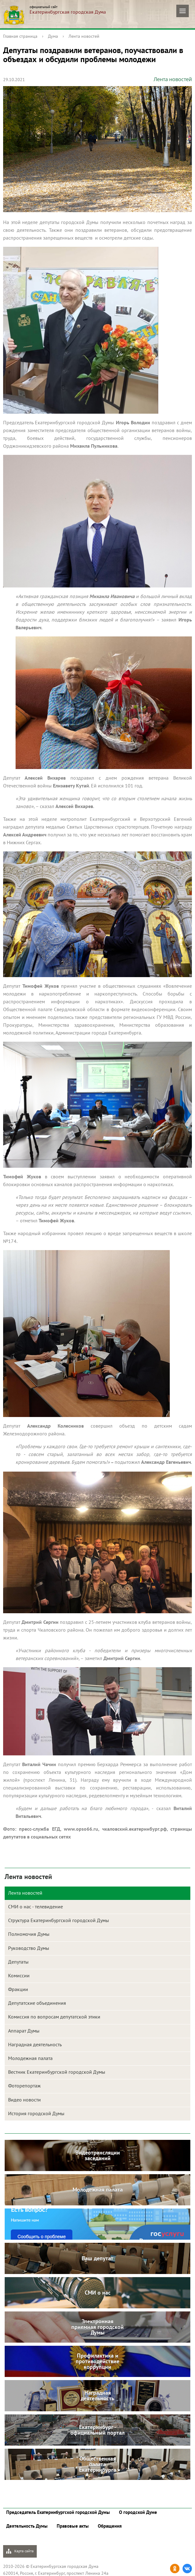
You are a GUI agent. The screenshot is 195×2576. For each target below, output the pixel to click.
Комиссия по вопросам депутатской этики (54, 2017)
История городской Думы (36, 2113)
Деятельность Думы (27, 2526)
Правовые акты (73, 2526)
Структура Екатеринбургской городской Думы (58, 1920)
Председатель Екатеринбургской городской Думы (58, 2512)
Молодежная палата (30, 2058)
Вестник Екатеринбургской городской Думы (56, 2072)
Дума (53, 36)
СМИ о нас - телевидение (35, 1906)
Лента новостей (84, 36)
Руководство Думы (28, 1948)
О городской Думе (138, 2512)
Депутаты (18, 1962)
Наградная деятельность (35, 2044)
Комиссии (19, 1975)
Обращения (110, 2526)
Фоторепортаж (24, 2085)
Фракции (18, 1989)
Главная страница (20, 36)
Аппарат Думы (24, 2031)
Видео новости (24, 2099)
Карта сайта (20, 2551)
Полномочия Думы (29, 1934)
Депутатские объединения (37, 2003)
